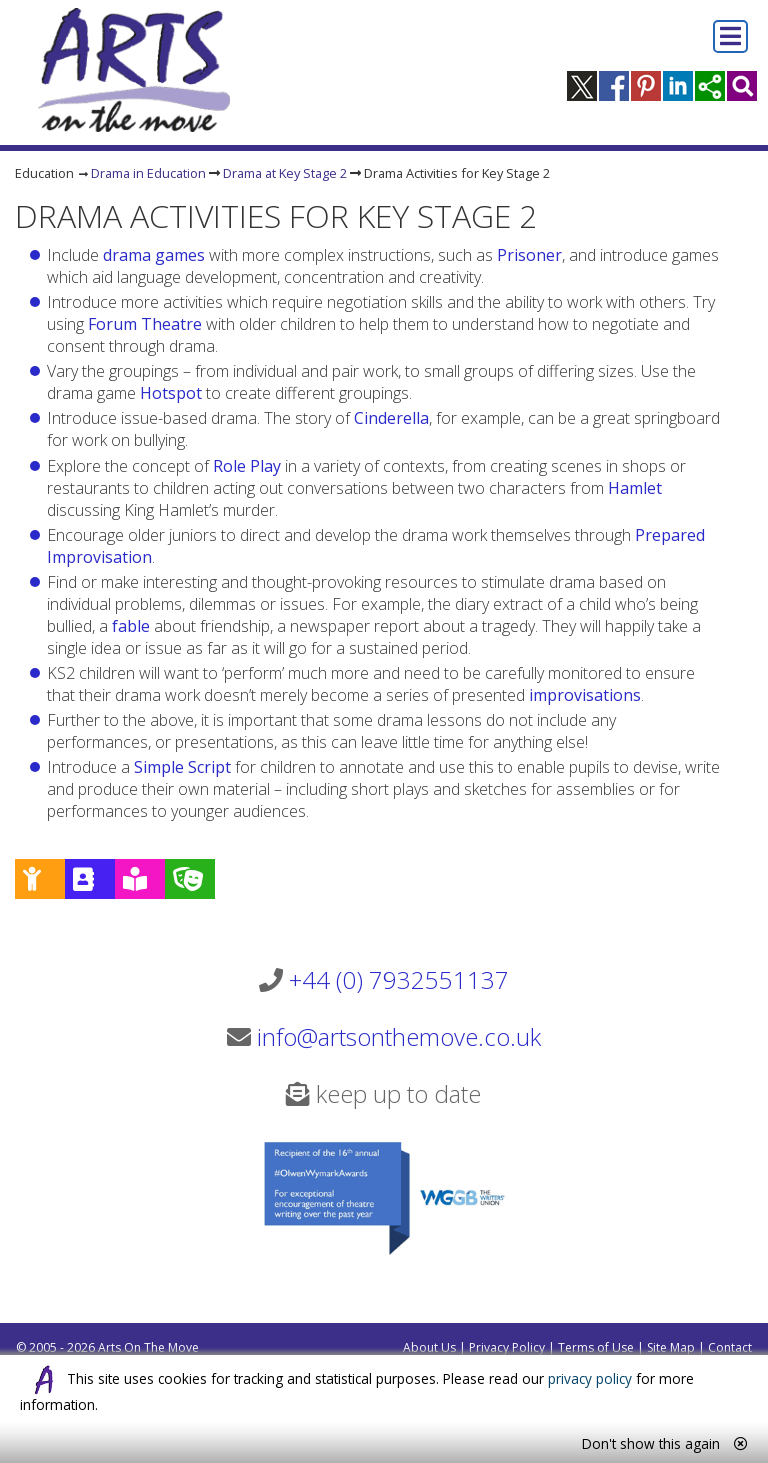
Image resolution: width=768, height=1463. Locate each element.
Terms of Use (596, 1347)
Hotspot (171, 393)
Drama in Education (148, 173)
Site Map (671, 1347)
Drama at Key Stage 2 (285, 173)
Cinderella (391, 418)
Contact (730, 1347)
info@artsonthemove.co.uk (399, 1036)
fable (131, 626)
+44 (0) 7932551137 (399, 979)
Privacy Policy (507, 1347)
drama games (154, 255)
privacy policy (590, 1378)
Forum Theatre (145, 324)
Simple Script (182, 767)
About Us (429, 1347)
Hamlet (635, 488)
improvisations (585, 695)
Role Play (247, 466)
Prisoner (529, 255)
